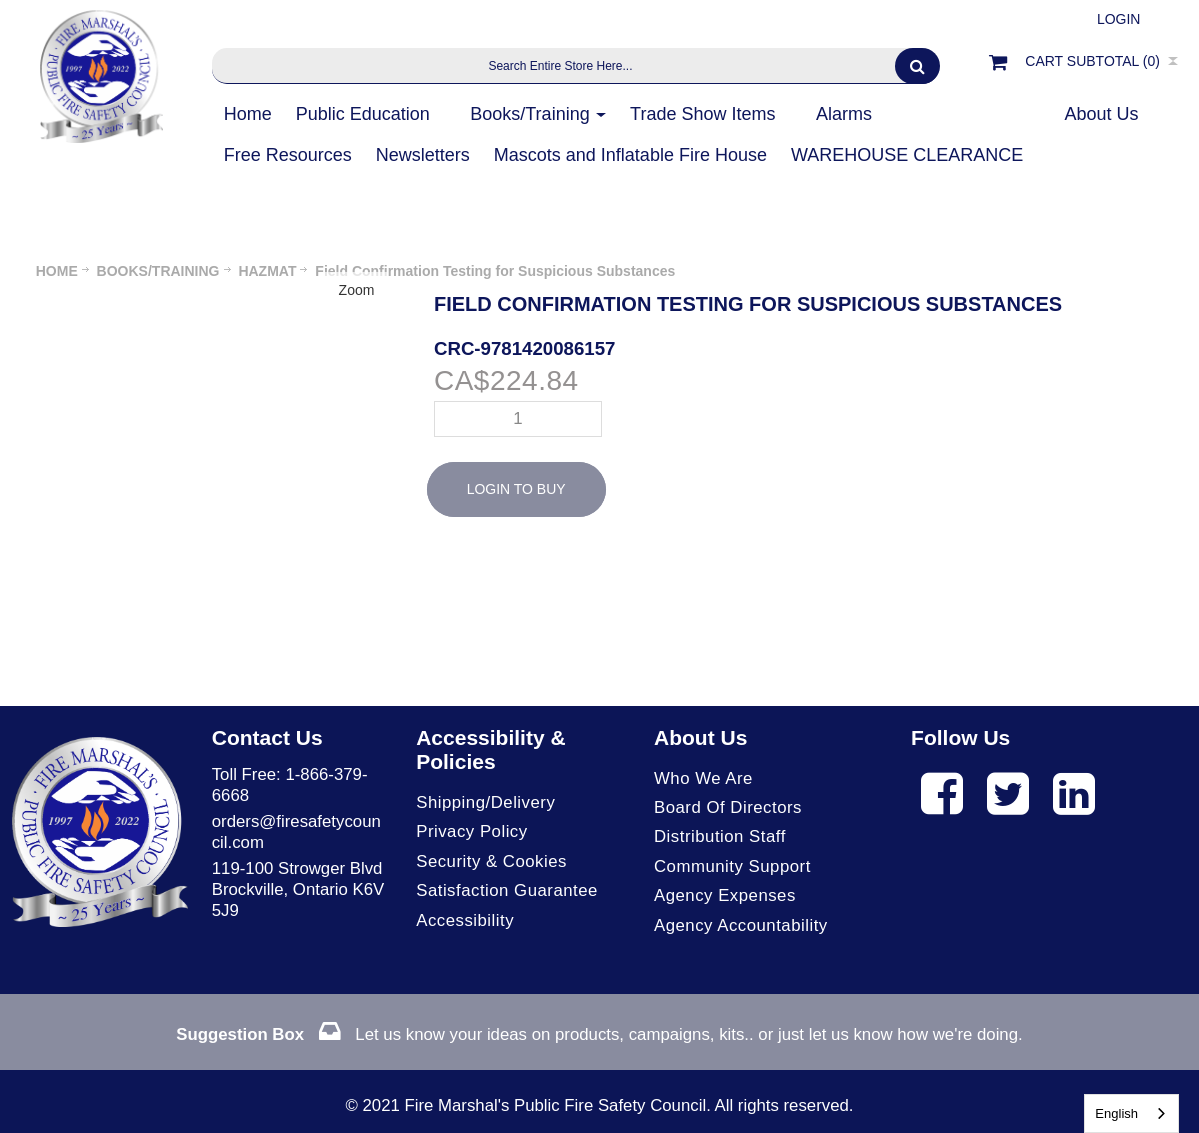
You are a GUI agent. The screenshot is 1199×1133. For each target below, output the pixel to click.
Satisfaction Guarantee (507, 890)
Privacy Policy (471, 831)
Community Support (732, 866)
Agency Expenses (725, 895)
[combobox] (1131, 1113)
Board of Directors (728, 807)
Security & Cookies (491, 861)
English (1116, 1113)
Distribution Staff (720, 836)
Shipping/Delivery (485, 802)
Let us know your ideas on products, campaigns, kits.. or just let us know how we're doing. (599, 1034)
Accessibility (465, 920)
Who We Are (703, 778)
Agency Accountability (741, 925)
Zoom (357, 290)
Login (1119, 19)
